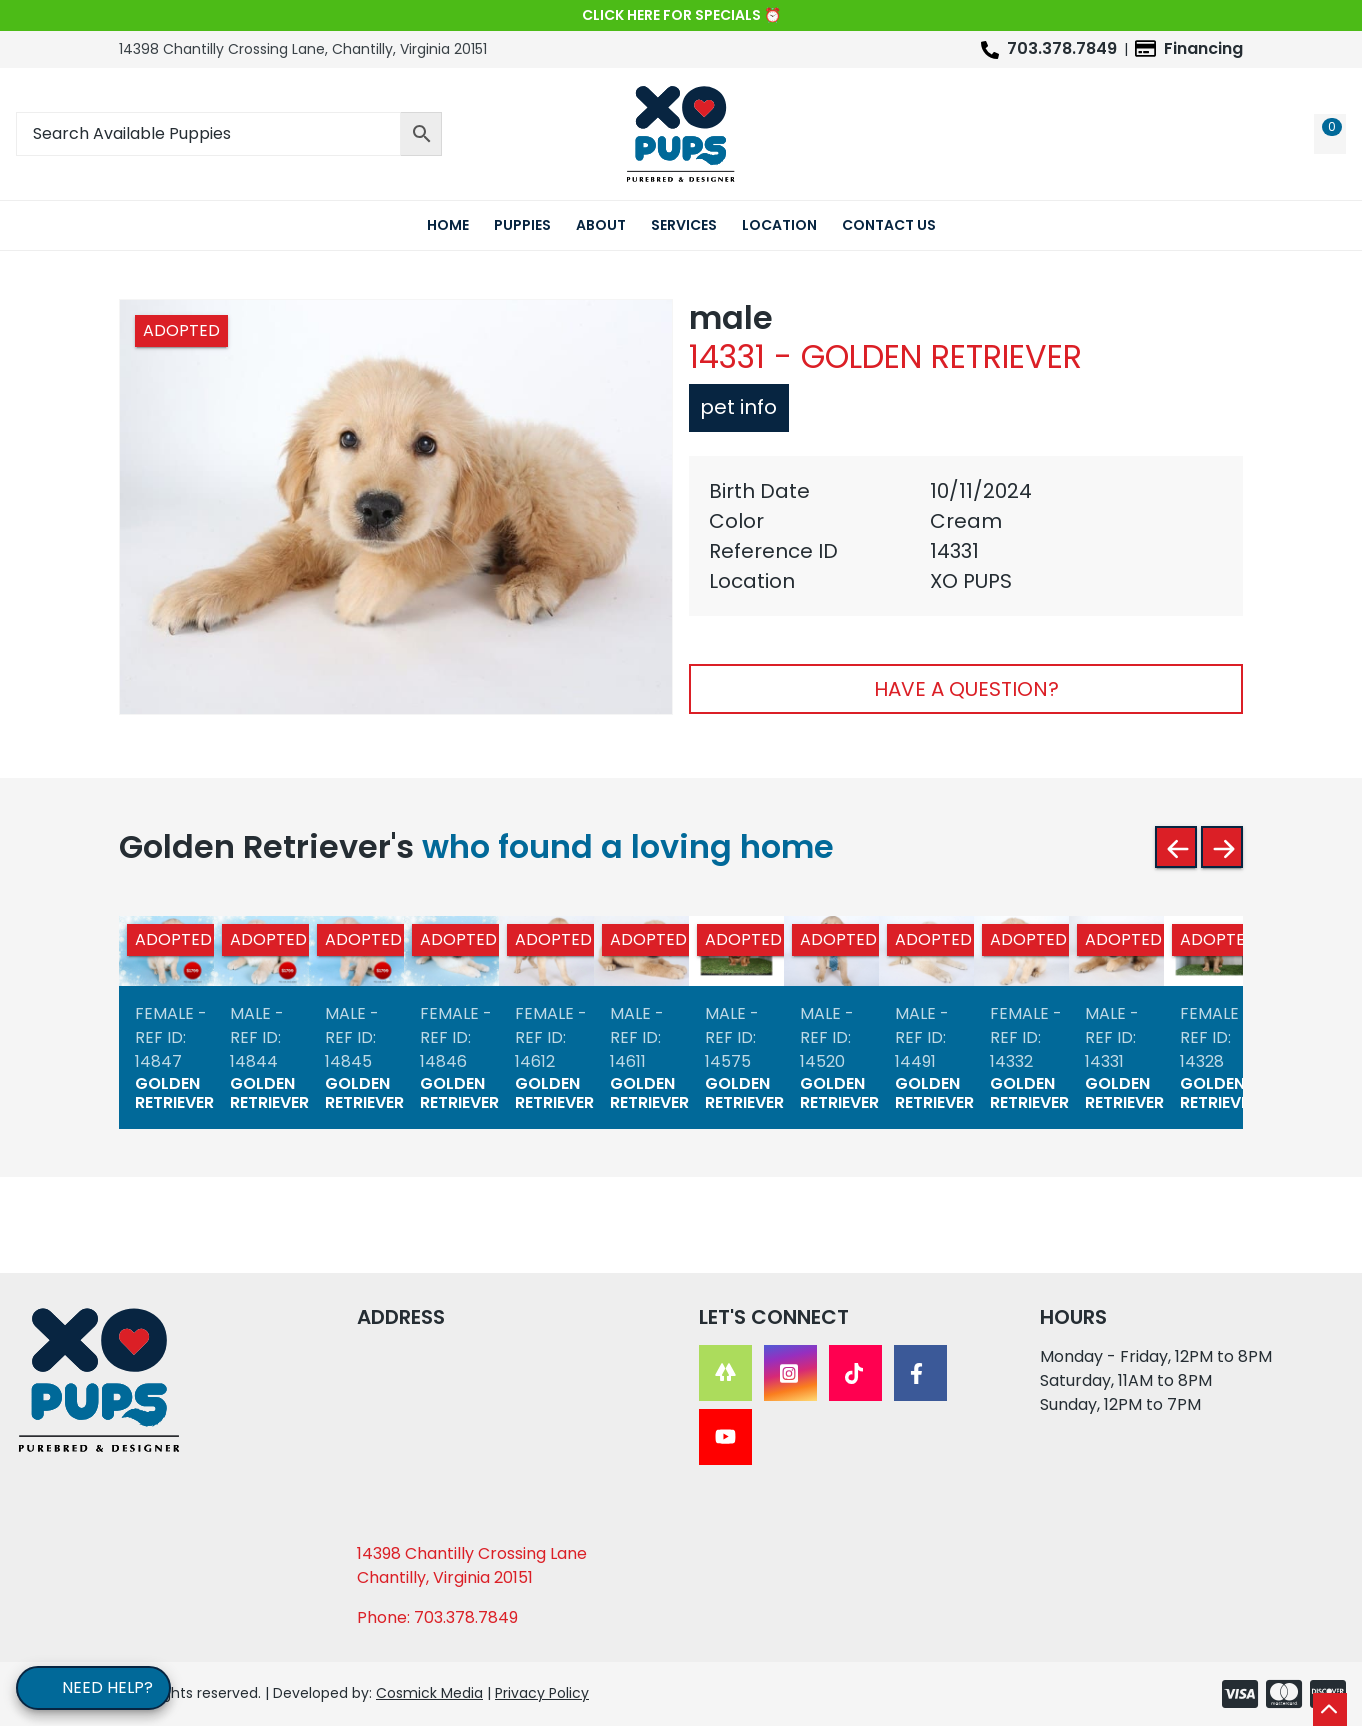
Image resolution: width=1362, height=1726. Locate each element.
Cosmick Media (429, 1693)
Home (448, 225)
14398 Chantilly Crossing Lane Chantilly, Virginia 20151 (472, 1565)
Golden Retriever (174, 1094)
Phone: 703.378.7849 (437, 1617)
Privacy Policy (542, 1693)
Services (684, 225)
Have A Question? (966, 689)
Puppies (522, 225)
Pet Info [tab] (735, 407)
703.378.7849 (1062, 48)
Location (779, 225)
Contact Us (889, 225)
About (601, 225)
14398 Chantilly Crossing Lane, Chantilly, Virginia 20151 (303, 49)
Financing (1203, 48)
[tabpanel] (966, 536)
